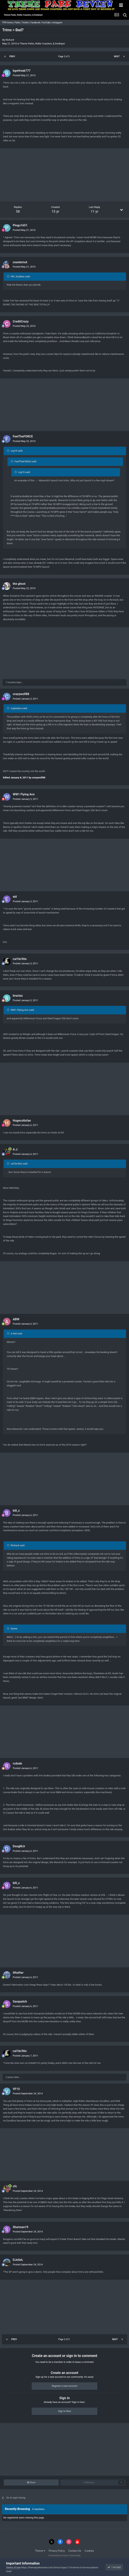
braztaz (18, 995)
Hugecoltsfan (22, 1120)
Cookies (89, 2550)
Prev (12, 56)
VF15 (16, 2089)
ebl (15, 896)
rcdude (17, 1763)
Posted (24, 75)
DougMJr (19, 1846)
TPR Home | (7, 22)
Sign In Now (64, 2411)
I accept (114, 2567)
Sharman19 (20, 2227)
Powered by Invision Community (65, 2555)
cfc (15, 2186)
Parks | (18, 22)
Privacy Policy (57, 2550)
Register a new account (64, 2385)
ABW (16, 1319)
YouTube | (47, 22)
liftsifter (18, 1972)
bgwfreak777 (22, 70)
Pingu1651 (20, 225)
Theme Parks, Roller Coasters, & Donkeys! (42, 43)
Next (117, 56)
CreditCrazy (20, 321)
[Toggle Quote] (8, 276)
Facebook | (36, 22)
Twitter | (26, 22)
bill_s (16, 1510)
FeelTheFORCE (23, 436)
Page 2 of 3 (64, 56)
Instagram (57, 22)
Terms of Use (13, 2567)
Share (31, 2482)
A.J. (15, 1149)
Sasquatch (20, 2001)
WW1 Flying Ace (23, 794)
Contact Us (74, 2550)
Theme (40, 2550)
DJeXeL (18, 2260)
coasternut (20, 262)
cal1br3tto (20, 959)
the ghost (19, 584)
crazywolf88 (21, 694)
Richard (10, 39)
